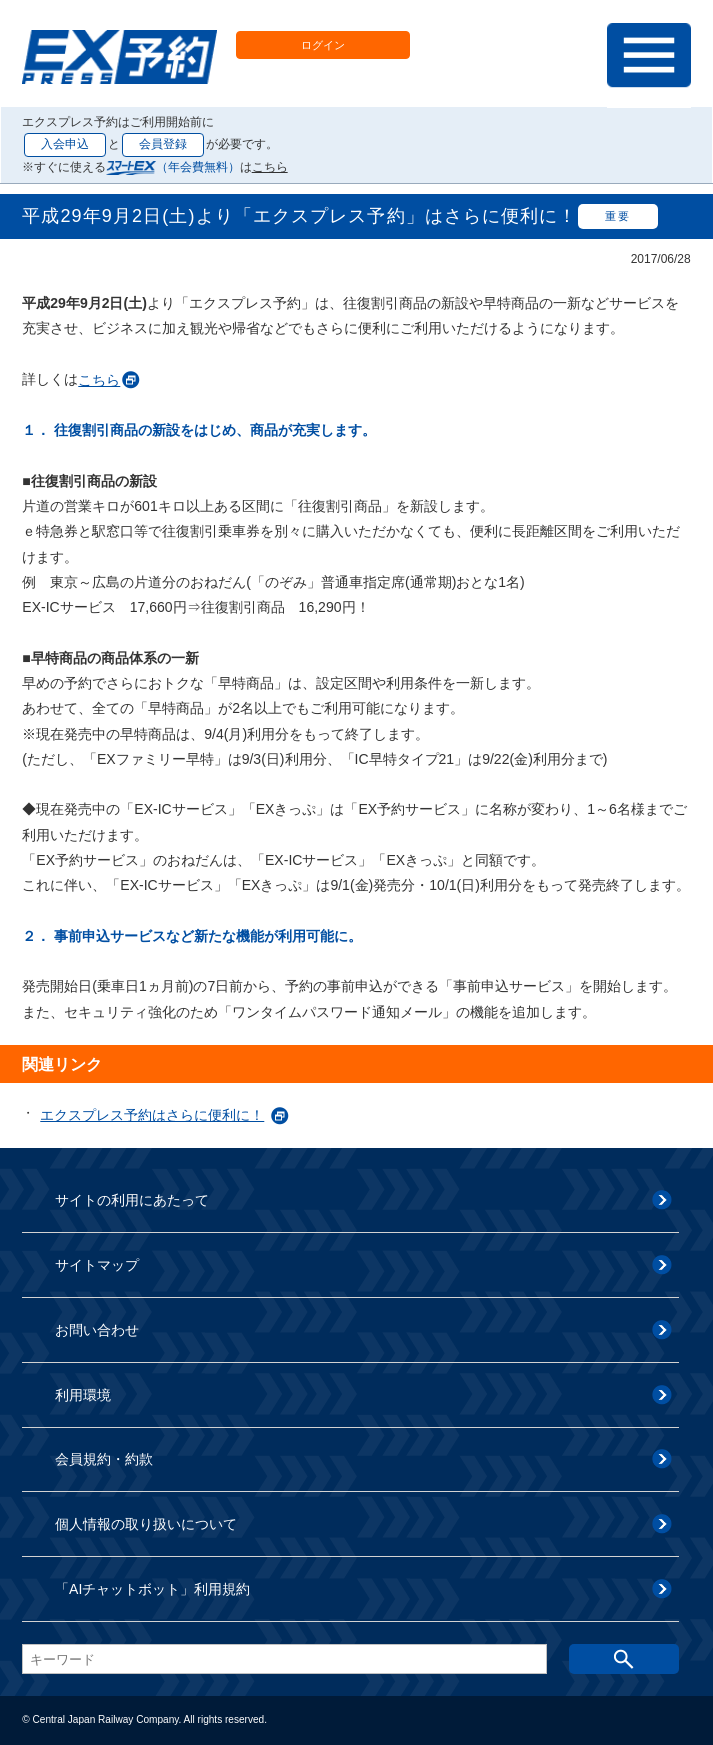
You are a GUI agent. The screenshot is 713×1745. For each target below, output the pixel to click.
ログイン (323, 45)
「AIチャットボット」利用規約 (152, 1589)
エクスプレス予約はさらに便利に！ (152, 1115)
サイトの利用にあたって (132, 1200)
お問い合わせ (97, 1330)
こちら (270, 167)
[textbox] (284, 1659)
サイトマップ (97, 1265)
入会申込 (65, 144)
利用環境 (83, 1395)
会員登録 (163, 144)
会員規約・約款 (104, 1459)
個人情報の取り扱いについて (146, 1524)
